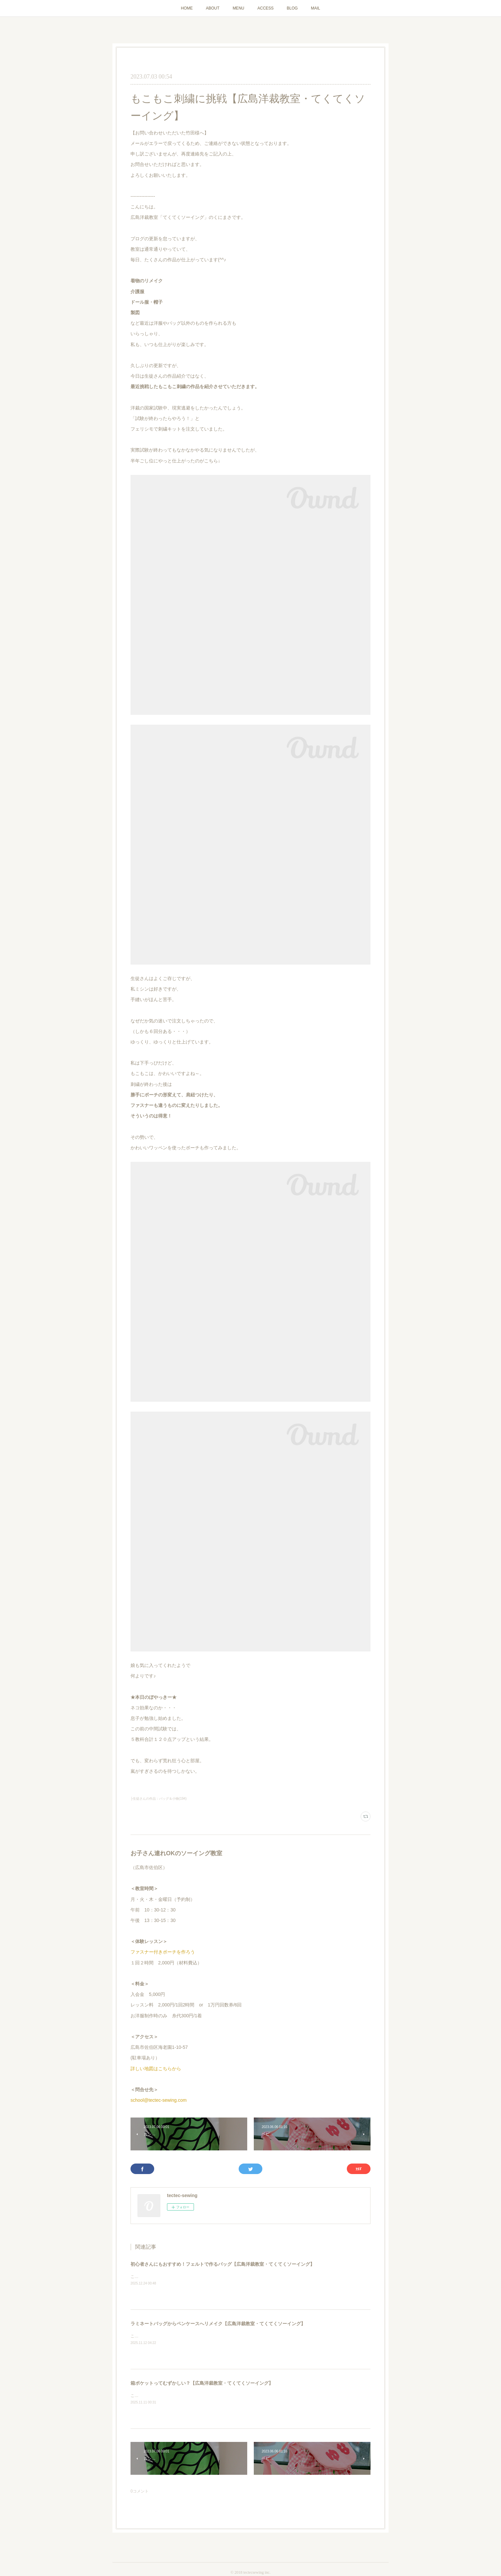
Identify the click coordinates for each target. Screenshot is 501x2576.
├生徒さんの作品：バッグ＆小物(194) (158, 1798)
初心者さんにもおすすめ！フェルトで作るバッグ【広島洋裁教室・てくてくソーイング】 (223, 2264)
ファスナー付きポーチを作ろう (163, 1952)
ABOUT (212, 8)
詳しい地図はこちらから (156, 2068)
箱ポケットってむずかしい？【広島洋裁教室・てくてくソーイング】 (202, 2383)
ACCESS (265, 8)
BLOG (292, 8)
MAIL (315, 8)
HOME (187, 8)
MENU (238, 8)
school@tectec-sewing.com (159, 2100)
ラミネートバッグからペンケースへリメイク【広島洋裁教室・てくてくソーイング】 (218, 2323)
